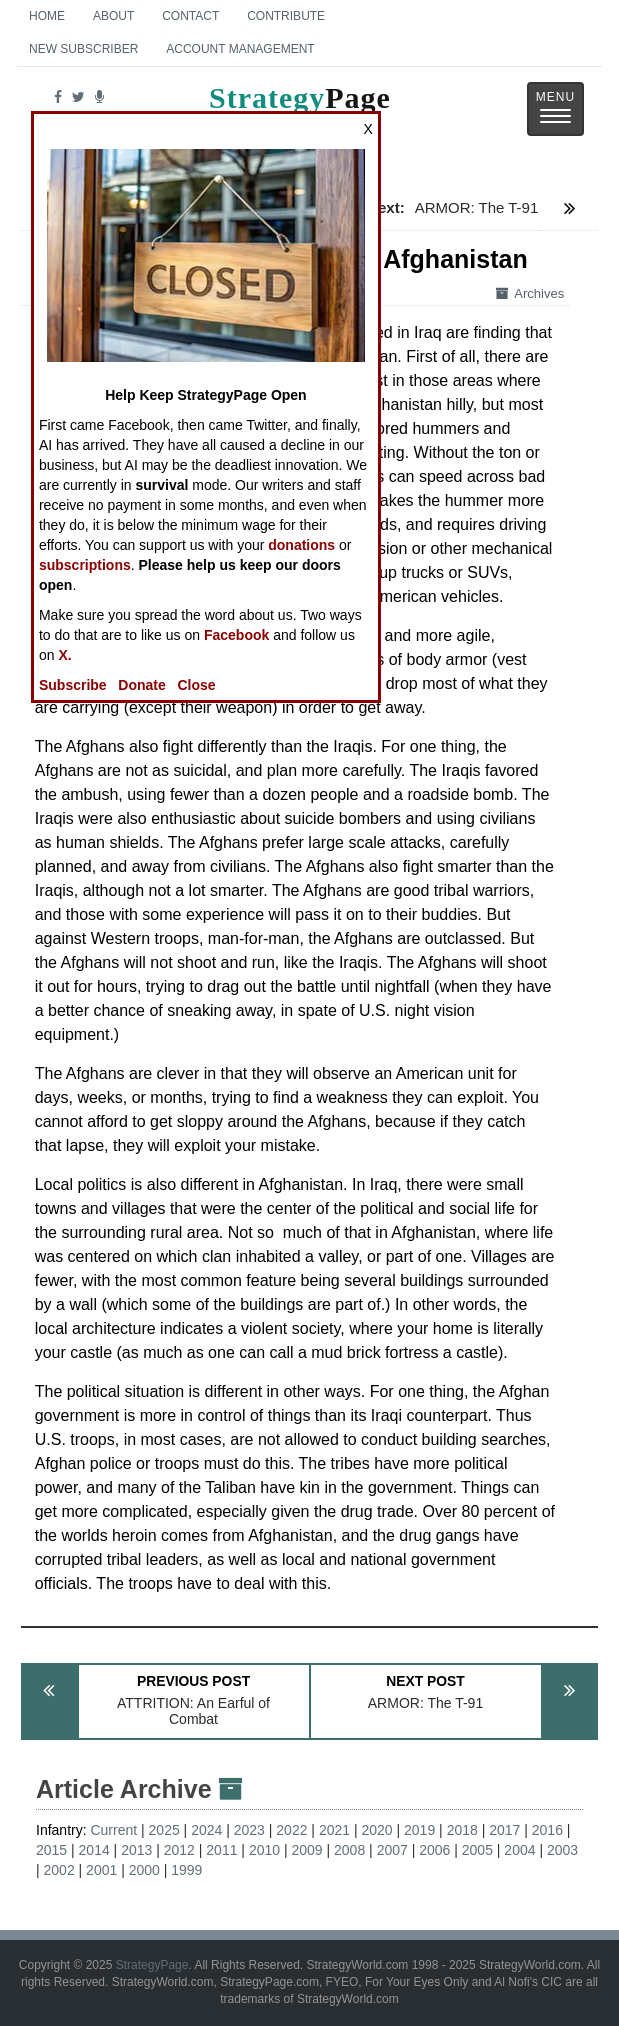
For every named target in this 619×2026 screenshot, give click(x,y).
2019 (419, 1830)
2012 (179, 1850)
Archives (530, 293)
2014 (94, 1850)
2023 (249, 1830)
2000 (144, 1870)
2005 (477, 1850)
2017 (504, 1830)
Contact (190, 16)
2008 (349, 1850)
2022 (291, 1830)
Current (113, 1830)
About (113, 16)
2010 (264, 1850)
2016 (547, 1830)
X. (64, 655)
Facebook (236, 635)
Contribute (286, 16)
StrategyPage (152, 1965)
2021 (334, 1830)
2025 (164, 1830)
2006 (434, 1850)
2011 (221, 1850)
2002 (59, 1870)
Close (196, 685)
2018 (462, 1830)
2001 (101, 1870)
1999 (186, 1870)
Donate (141, 685)
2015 (51, 1850)
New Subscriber (83, 49)
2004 (519, 1850)
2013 (136, 1850)
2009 (306, 1850)
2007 (392, 1850)
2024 (206, 1830)
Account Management (240, 49)
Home (47, 16)
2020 (376, 1830)
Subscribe (73, 685)
